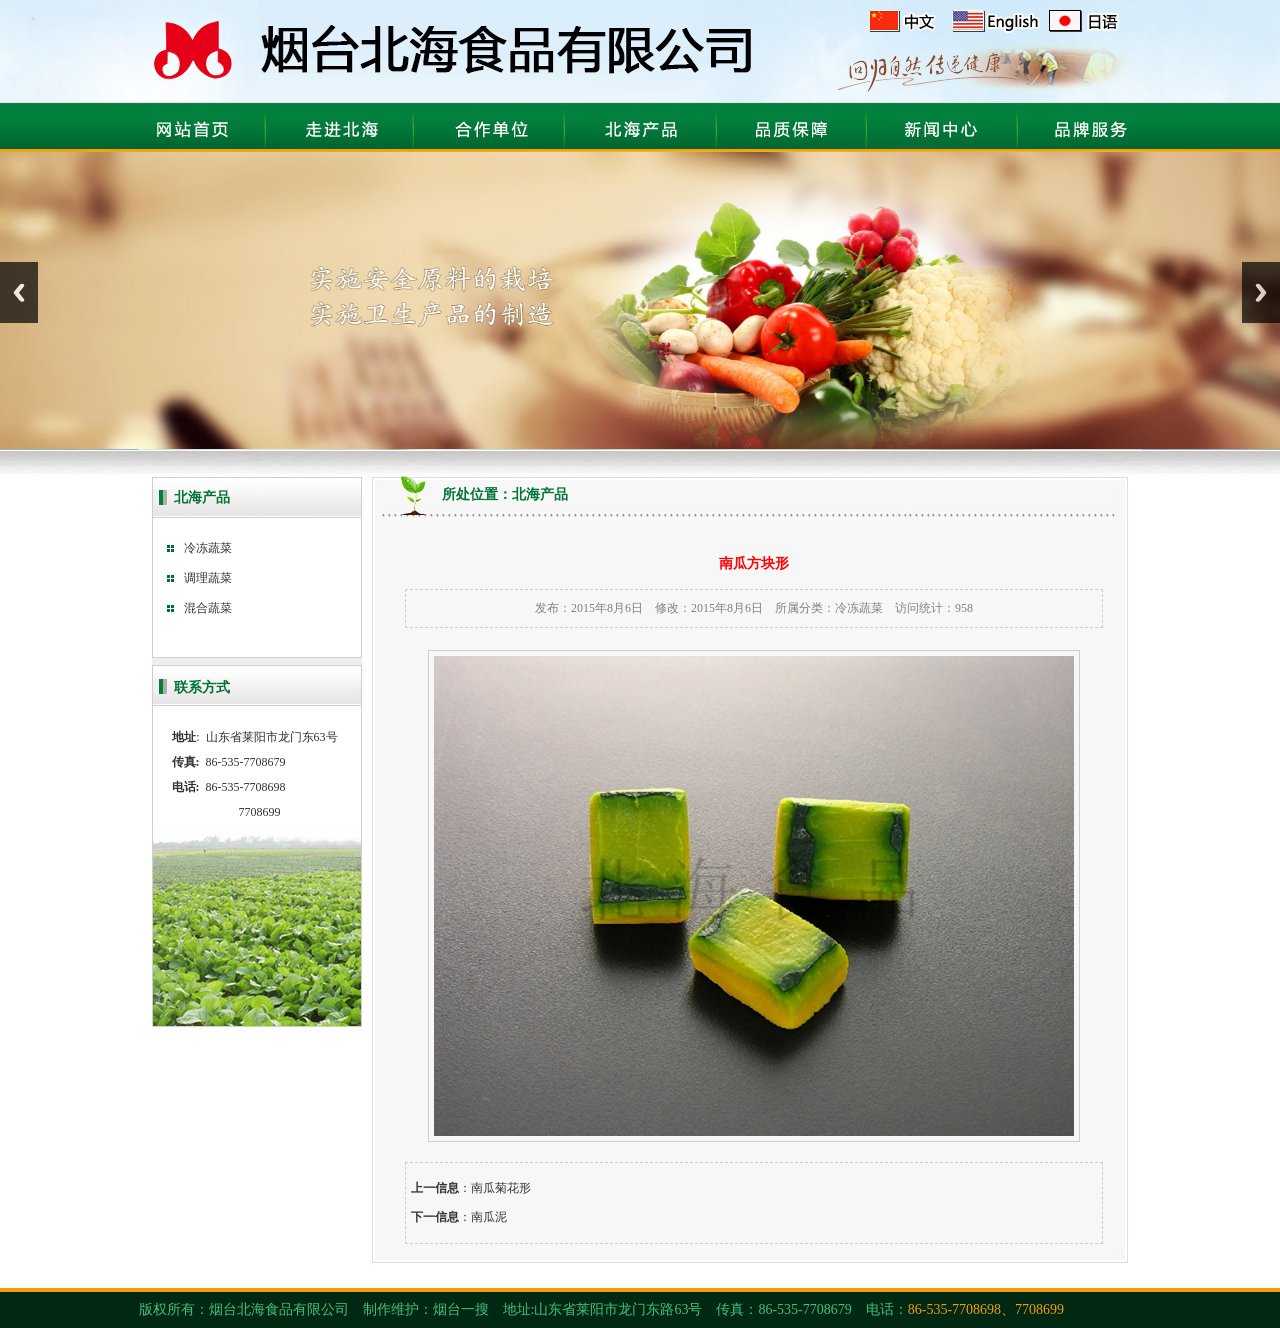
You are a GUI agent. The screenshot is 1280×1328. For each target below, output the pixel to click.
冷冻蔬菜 (859, 608)
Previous (19, 292)
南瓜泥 (489, 1217)
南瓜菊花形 (501, 1188)
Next (1261, 292)
